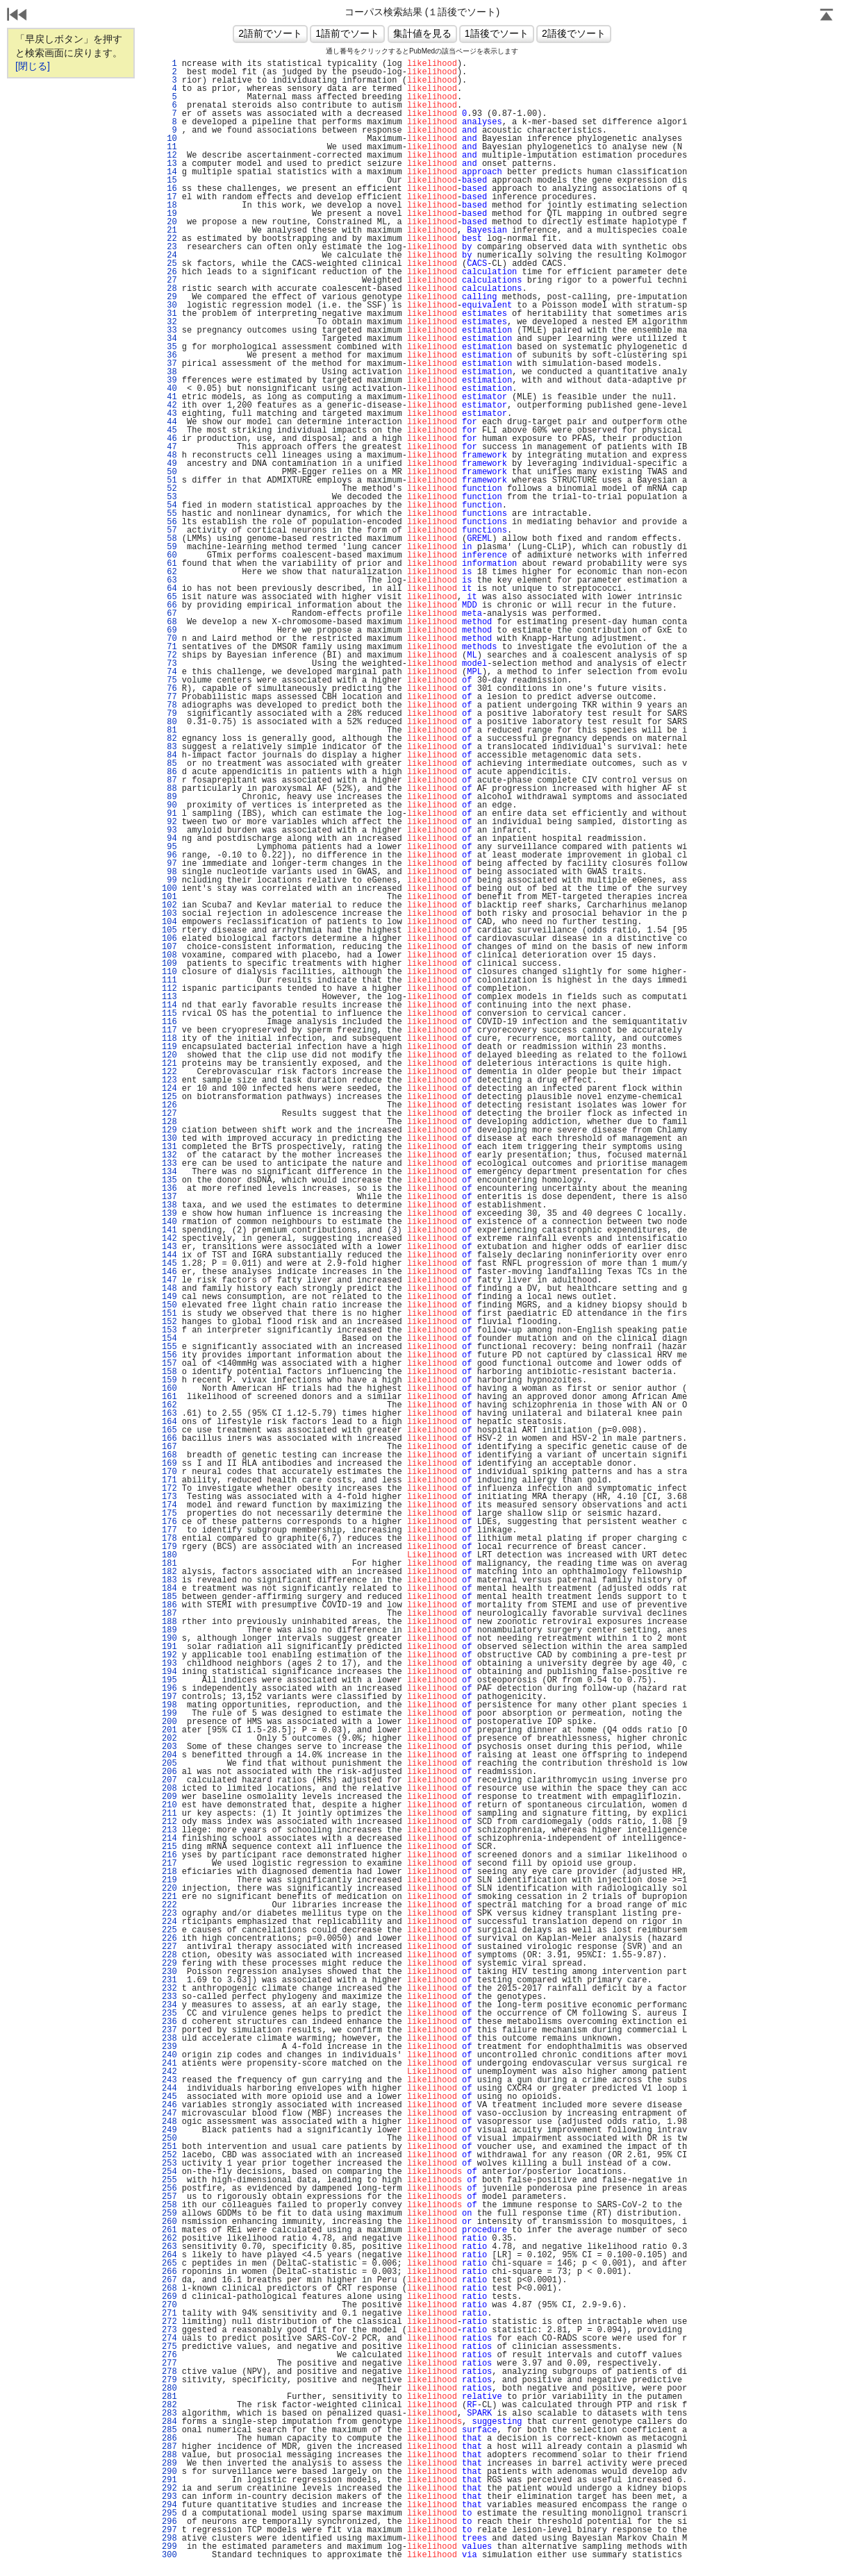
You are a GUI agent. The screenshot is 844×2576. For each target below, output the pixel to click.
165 (169, 1430)
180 (169, 1555)
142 (169, 1239)
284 (169, 2422)
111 (169, 980)
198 (169, 1705)
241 (169, 2063)
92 (169, 822)
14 (169, 172)
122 (169, 1072)
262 (169, 2238)
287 (169, 2447)
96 (169, 855)
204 (169, 1755)
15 (169, 180)
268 (169, 2288)
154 (169, 1339)
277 (169, 2363)
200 (169, 1722)
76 (169, 689)
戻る (17, 15)
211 (169, 1813)
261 (169, 2230)
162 (169, 1405)
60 (169, 555)
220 (169, 1888)
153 (169, 1330)
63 (169, 580)
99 (169, 880)
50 (169, 472)
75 (169, 680)
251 (169, 2147)
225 (169, 1930)
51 (169, 480)
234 (169, 2005)
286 (169, 2438)
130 (169, 1139)
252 (169, 2155)
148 (169, 1289)
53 (169, 497)
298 (169, 2538)
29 (169, 297)
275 (169, 2347)
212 (169, 1822)
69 (169, 630)
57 (169, 530)
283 (169, 2413)
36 (169, 355)
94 (169, 839)
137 (169, 1197)
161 (169, 1397)
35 (169, 347)
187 (169, 1614)
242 (169, 2072)
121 (169, 1064)
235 (169, 2013)
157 (169, 1364)
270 (169, 2305)
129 (169, 1130)
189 (169, 1630)
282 (169, 2405)
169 (169, 1464)
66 (169, 605)
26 (169, 272)
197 (169, 1697)
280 (169, 2388)
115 (169, 1014)
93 (169, 830)
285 (169, 2430)
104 (169, 922)
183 (169, 1580)
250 (169, 2138)
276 (169, 2355)
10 (169, 139)
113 (169, 997)
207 (169, 1780)
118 (169, 1039)
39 (169, 380)
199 (169, 1713)
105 (169, 930)
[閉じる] (32, 66)
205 (169, 1763)
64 (169, 589)
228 (169, 1955)
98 (169, 872)
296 (169, 2522)
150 (169, 1305)
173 (169, 1497)
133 (169, 1164)
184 (169, 1589)
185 (169, 1597)
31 (169, 314)
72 (169, 655)
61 (169, 564)
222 (169, 1905)
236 (169, 2022)
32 (169, 322)
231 (169, 1980)
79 (169, 714)
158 (169, 1372)
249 (169, 2130)
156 (169, 1355)
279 (169, 2380)
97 (169, 864)
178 (169, 1539)
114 (169, 1005)
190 (169, 1639)
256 (169, 2188)
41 (169, 397)
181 (169, 1564)
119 (169, 1047)
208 (169, 1788)
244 (169, 2088)
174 (169, 1505)
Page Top (827, 15)
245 (169, 2097)
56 (169, 522)
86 (169, 772)
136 (169, 1189)
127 (169, 1114)
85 (169, 764)
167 (169, 1447)
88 (169, 789)
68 (169, 622)
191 (169, 1647)
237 (169, 2030)
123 (169, 1080)
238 (169, 2038)
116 (169, 1022)
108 (169, 955)
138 (169, 1205)
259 (169, 2213)
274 (169, 2338)
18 (169, 205)
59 (169, 547)
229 (169, 1963)
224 (169, 1922)
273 (169, 2330)
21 (169, 230)
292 (169, 2488)
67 (169, 614)
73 (169, 664)
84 (169, 755)
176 (169, 1522)
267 (169, 2280)
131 (169, 1147)
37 (169, 364)
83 (169, 747)
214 (169, 1838)
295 (169, 2513)
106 (169, 939)
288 (169, 2455)
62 (169, 572)
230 (169, 1972)
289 (169, 2463)
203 (169, 1747)
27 (169, 280)
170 (169, 1472)
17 (169, 197)
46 (169, 439)
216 (169, 1855)
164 (169, 1422)
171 (169, 1480)
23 (169, 247)
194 (169, 1672)
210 (169, 1805)
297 (169, 2530)
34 (169, 339)
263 (169, 2247)
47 (169, 447)
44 (169, 422)
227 (169, 1947)
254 (169, 2172)
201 (169, 1730)
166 (169, 1439)
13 (169, 164)
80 (169, 722)
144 (169, 1255)
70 (169, 639)
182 (169, 1572)
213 (169, 1830)
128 (169, 1122)
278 (169, 2372)
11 (169, 147)
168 (169, 1455)
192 (169, 1655)
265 (169, 2263)
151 (169, 1314)
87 (169, 780)
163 (169, 1414)
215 (169, 1847)
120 (169, 1055)
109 (169, 964)
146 (169, 1272)
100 (169, 889)
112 (169, 989)
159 (169, 1380)
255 (169, 2180)
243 (169, 2080)
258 (169, 2205)
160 (169, 1389)
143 (169, 1247)
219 (169, 1880)
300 (169, 2555)
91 (169, 814)
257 (169, 2197)
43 (169, 414)
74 (169, 672)
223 (169, 1913)
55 (169, 514)
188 (169, 1622)
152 (169, 1322)
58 (169, 539)
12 (169, 155)
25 (169, 264)
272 (169, 2322)
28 (169, 289)
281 (169, 2397)
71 (169, 647)
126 (169, 1105)
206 (169, 1772)
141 (169, 1230)
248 (169, 2122)
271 (169, 2313)
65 (169, 597)
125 (169, 1097)
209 (169, 1797)
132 (169, 1155)
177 (169, 1530)
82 (169, 739)
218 (169, 1872)
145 (169, 1264)
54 (169, 505)
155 (169, 1347)
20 (169, 222)
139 (169, 1214)
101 (169, 897)
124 (169, 1089)
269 (169, 2297)
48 (169, 455)
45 (169, 430)
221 (169, 1897)
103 (169, 914)
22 (169, 239)
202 (169, 1738)
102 (169, 905)
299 (169, 2547)
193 (169, 1663)
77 (169, 697)
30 (169, 305)
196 (169, 1688)
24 (169, 255)
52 (169, 489)
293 (169, 2497)
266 (169, 2272)
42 (169, 405)
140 (169, 1222)
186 (169, 1605)
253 (169, 2163)
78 (169, 705)
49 (169, 464)
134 (169, 1172)
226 (169, 1938)
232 (169, 1988)
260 (169, 2222)
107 (169, 947)
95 (169, 847)
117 (169, 1030)
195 (169, 1680)
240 (169, 2055)
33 (169, 330)
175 (169, 1514)
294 (169, 2505)
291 (169, 2480)
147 (169, 1280)
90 (169, 805)
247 (169, 2113)
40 (169, 389)
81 (169, 730)
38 (169, 372)
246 (169, 2105)
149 (169, 1297)
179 (169, 1547)
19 (169, 214)
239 (169, 2047)
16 (169, 189)
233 (169, 1997)
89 (169, 797)
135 (169, 1180)
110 (169, 972)
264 (169, 2255)
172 (169, 1489)
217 (169, 1863)
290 (169, 2472)
